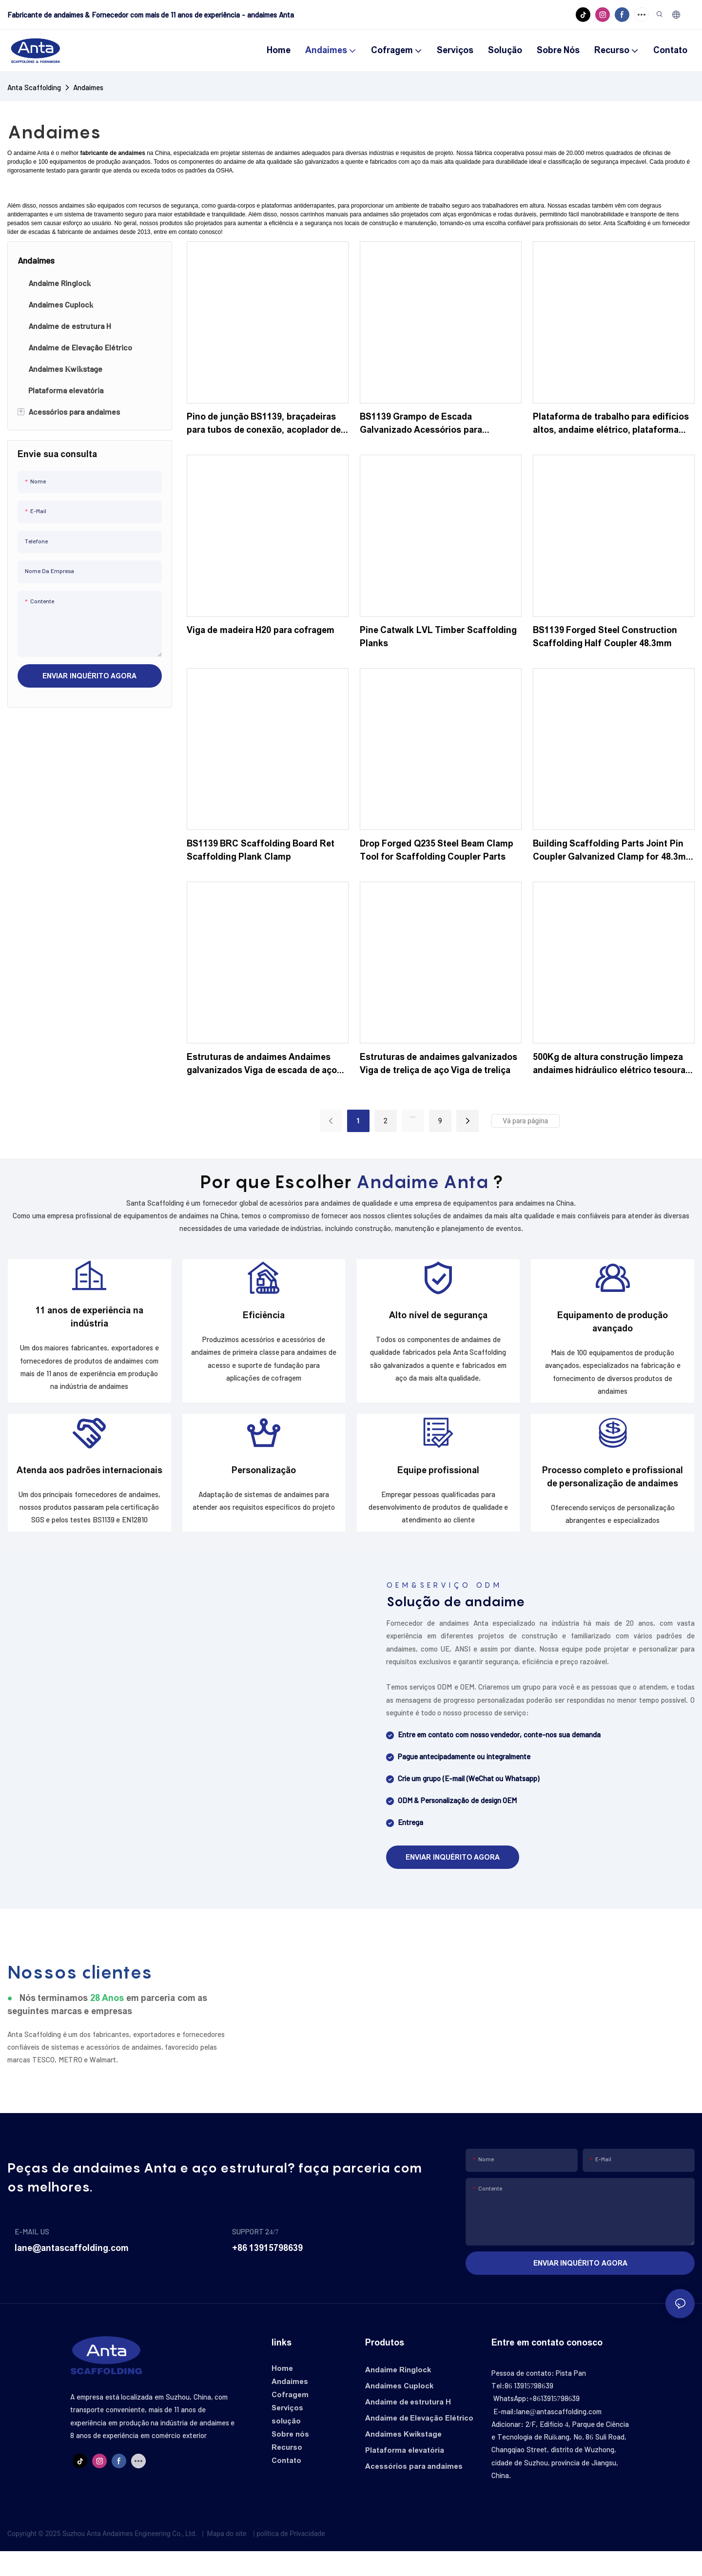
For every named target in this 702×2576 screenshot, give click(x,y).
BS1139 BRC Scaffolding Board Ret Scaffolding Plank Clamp (260, 850)
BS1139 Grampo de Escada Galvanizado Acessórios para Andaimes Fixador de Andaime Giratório (424, 424)
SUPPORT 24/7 (255, 2256)
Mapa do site (226, 2558)
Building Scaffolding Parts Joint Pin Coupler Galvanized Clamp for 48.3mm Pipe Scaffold (613, 851)
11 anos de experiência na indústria (89, 1323)
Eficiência (264, 1321)
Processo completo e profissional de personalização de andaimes (612, 1494)
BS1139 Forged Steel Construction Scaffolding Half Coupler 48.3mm (605, 636)
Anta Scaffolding (34, 87)
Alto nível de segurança (438, 1321)
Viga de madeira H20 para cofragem (261, 630)
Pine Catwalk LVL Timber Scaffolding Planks (438, 636)
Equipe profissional (438, 1488)
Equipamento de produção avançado (612, 1328)
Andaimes (88, 87)
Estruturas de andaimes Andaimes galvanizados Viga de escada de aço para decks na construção (262, 1064)
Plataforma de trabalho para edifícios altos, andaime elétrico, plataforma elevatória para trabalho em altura (611, 424)
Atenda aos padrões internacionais (90, 1488)
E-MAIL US (32, 2256)
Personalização (264, 1488)
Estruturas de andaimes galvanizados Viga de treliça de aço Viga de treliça (439, 1063)
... (412, 1115)
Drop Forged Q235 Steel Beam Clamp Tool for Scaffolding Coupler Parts (437, 850)
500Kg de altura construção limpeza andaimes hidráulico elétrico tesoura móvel (609, 1064)
